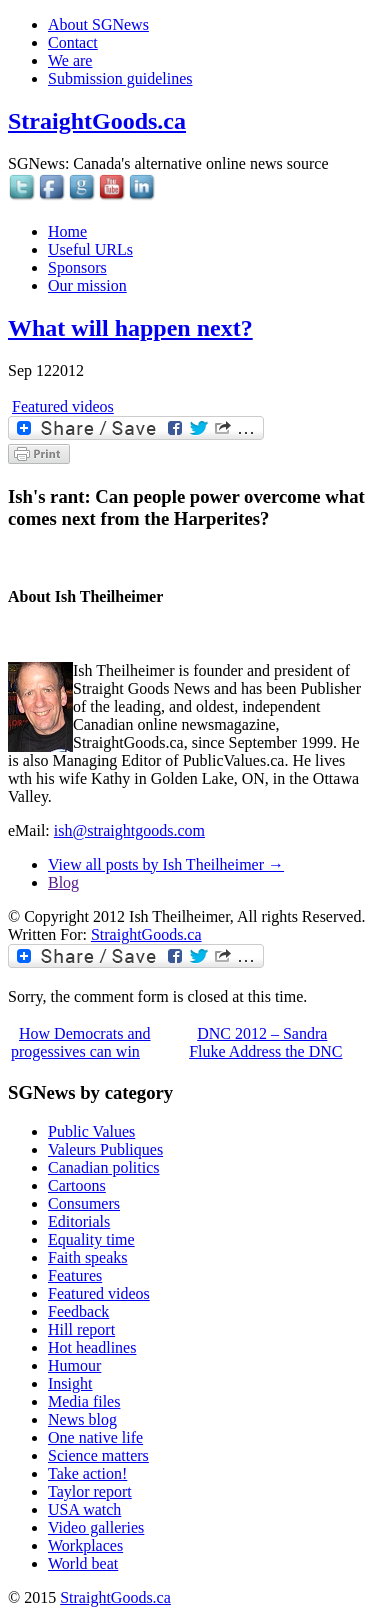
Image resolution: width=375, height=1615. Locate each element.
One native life (95, 1437)
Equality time (91, 1239)
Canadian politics (104, 1167)
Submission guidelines (120, 78)
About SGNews (98, 24)
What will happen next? (130, 328)
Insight (70, 1383)
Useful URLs (90, 249)
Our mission (87, 285)
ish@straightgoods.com (129, 830)
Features (75, 1275)
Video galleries (96, 1527)
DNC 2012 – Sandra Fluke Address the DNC (265, 1042)
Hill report (81, 1329)
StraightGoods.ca (97, 121)
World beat (83, 1563)
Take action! (87, 1473)
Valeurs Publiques (105, 1149)
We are (70, 60)
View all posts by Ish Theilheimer (166, 864)
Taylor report (90, 1491)
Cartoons (77, 1185)
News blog (82, 1419)
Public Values (91, 1131)
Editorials (79, 1221)
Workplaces (85, 1545)
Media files (84, 1401)
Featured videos (63, 406)
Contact (73, 42)
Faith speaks (88, 1257)
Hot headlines (92, 1347)
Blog (63, 882)
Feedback (78, 1311)
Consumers (84, 1203)
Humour (74, 1365)
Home (67, 231)
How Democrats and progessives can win (81, 1042)
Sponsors (77, 267)
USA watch (84, 1509)
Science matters (98, 1455)
